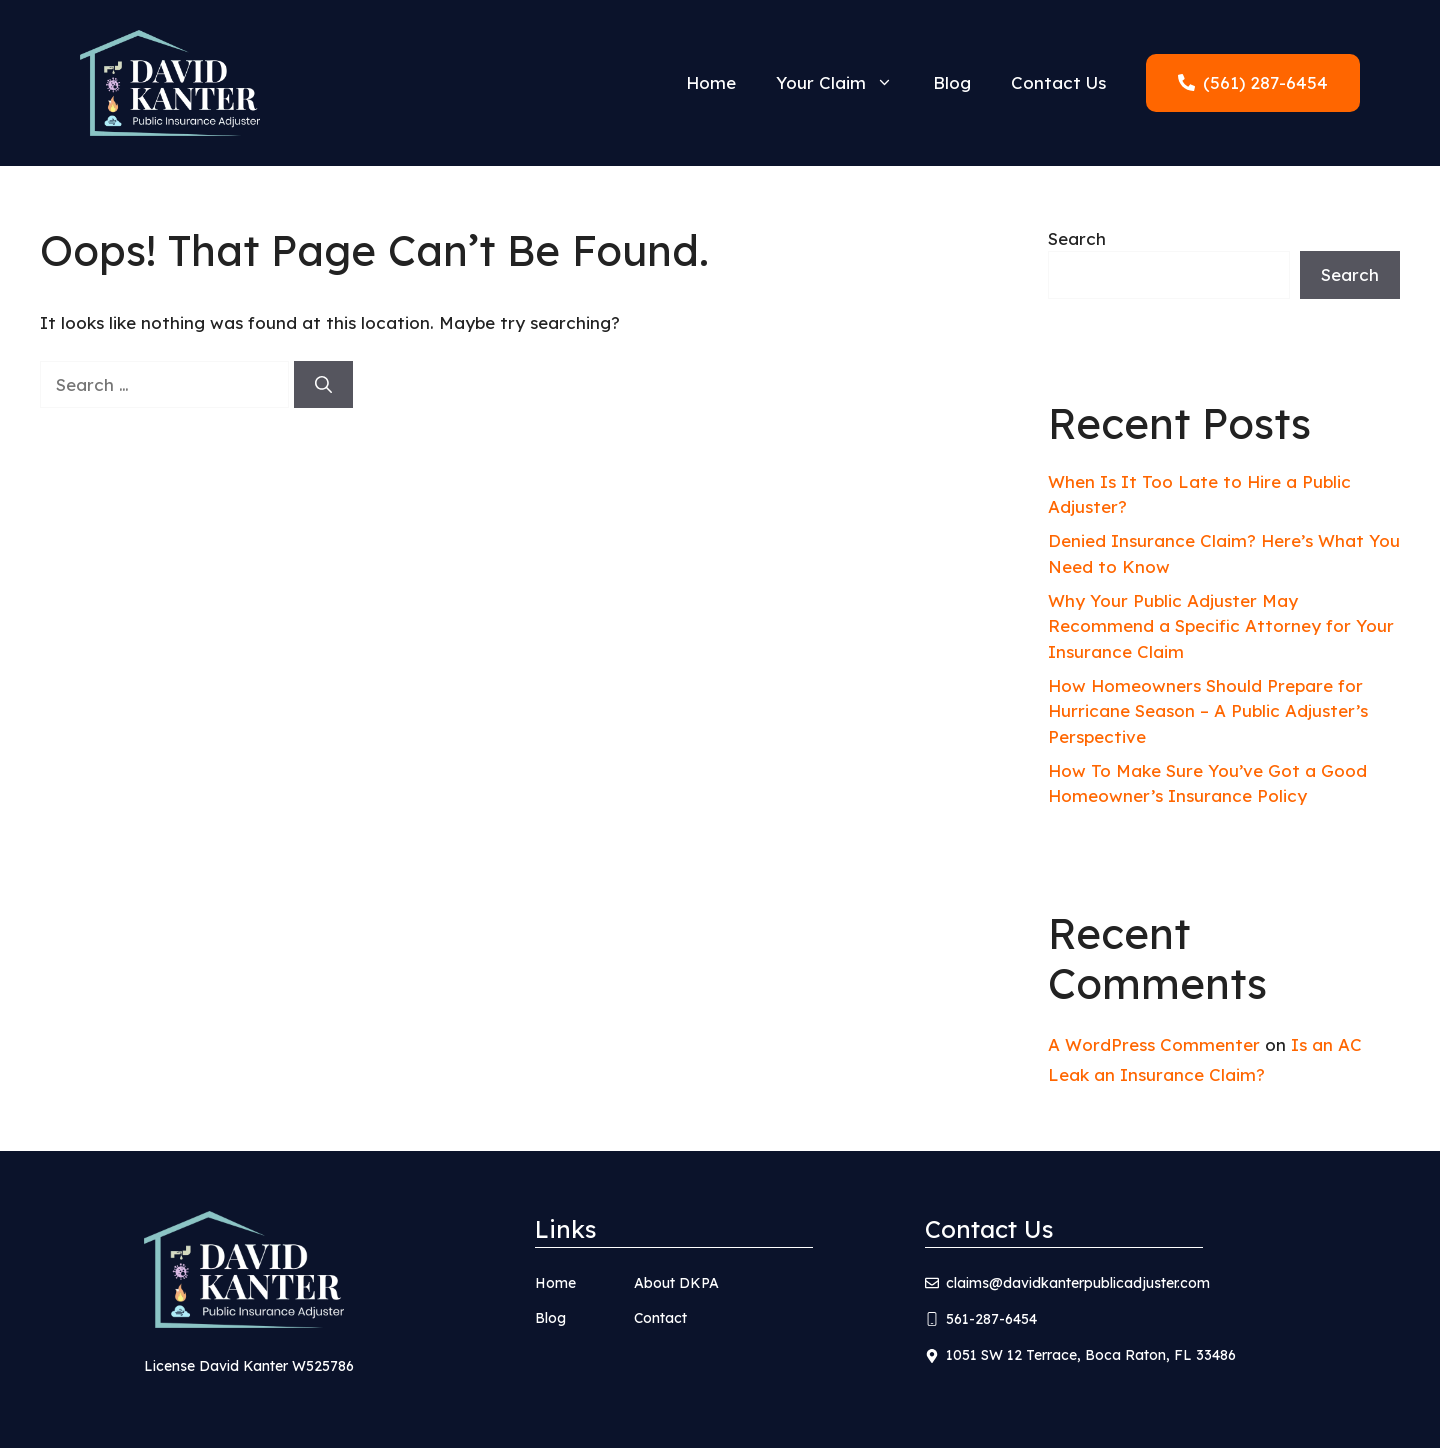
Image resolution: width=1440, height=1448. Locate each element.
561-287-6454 (991, 1319)
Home (711, 82)
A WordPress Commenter (1154, 1044)
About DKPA (676, 1283)
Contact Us (1058, 82)
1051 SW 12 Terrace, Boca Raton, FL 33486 (1091, 1355)
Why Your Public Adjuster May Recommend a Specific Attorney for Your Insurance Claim (1221, 626)
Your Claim (844, 83)
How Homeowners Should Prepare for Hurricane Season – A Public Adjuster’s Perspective (1208, 711)
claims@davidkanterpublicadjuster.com (1078, 1283)
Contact (660, 1318)
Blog (952, 82)
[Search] (323, 385)
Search (1077, 238)
